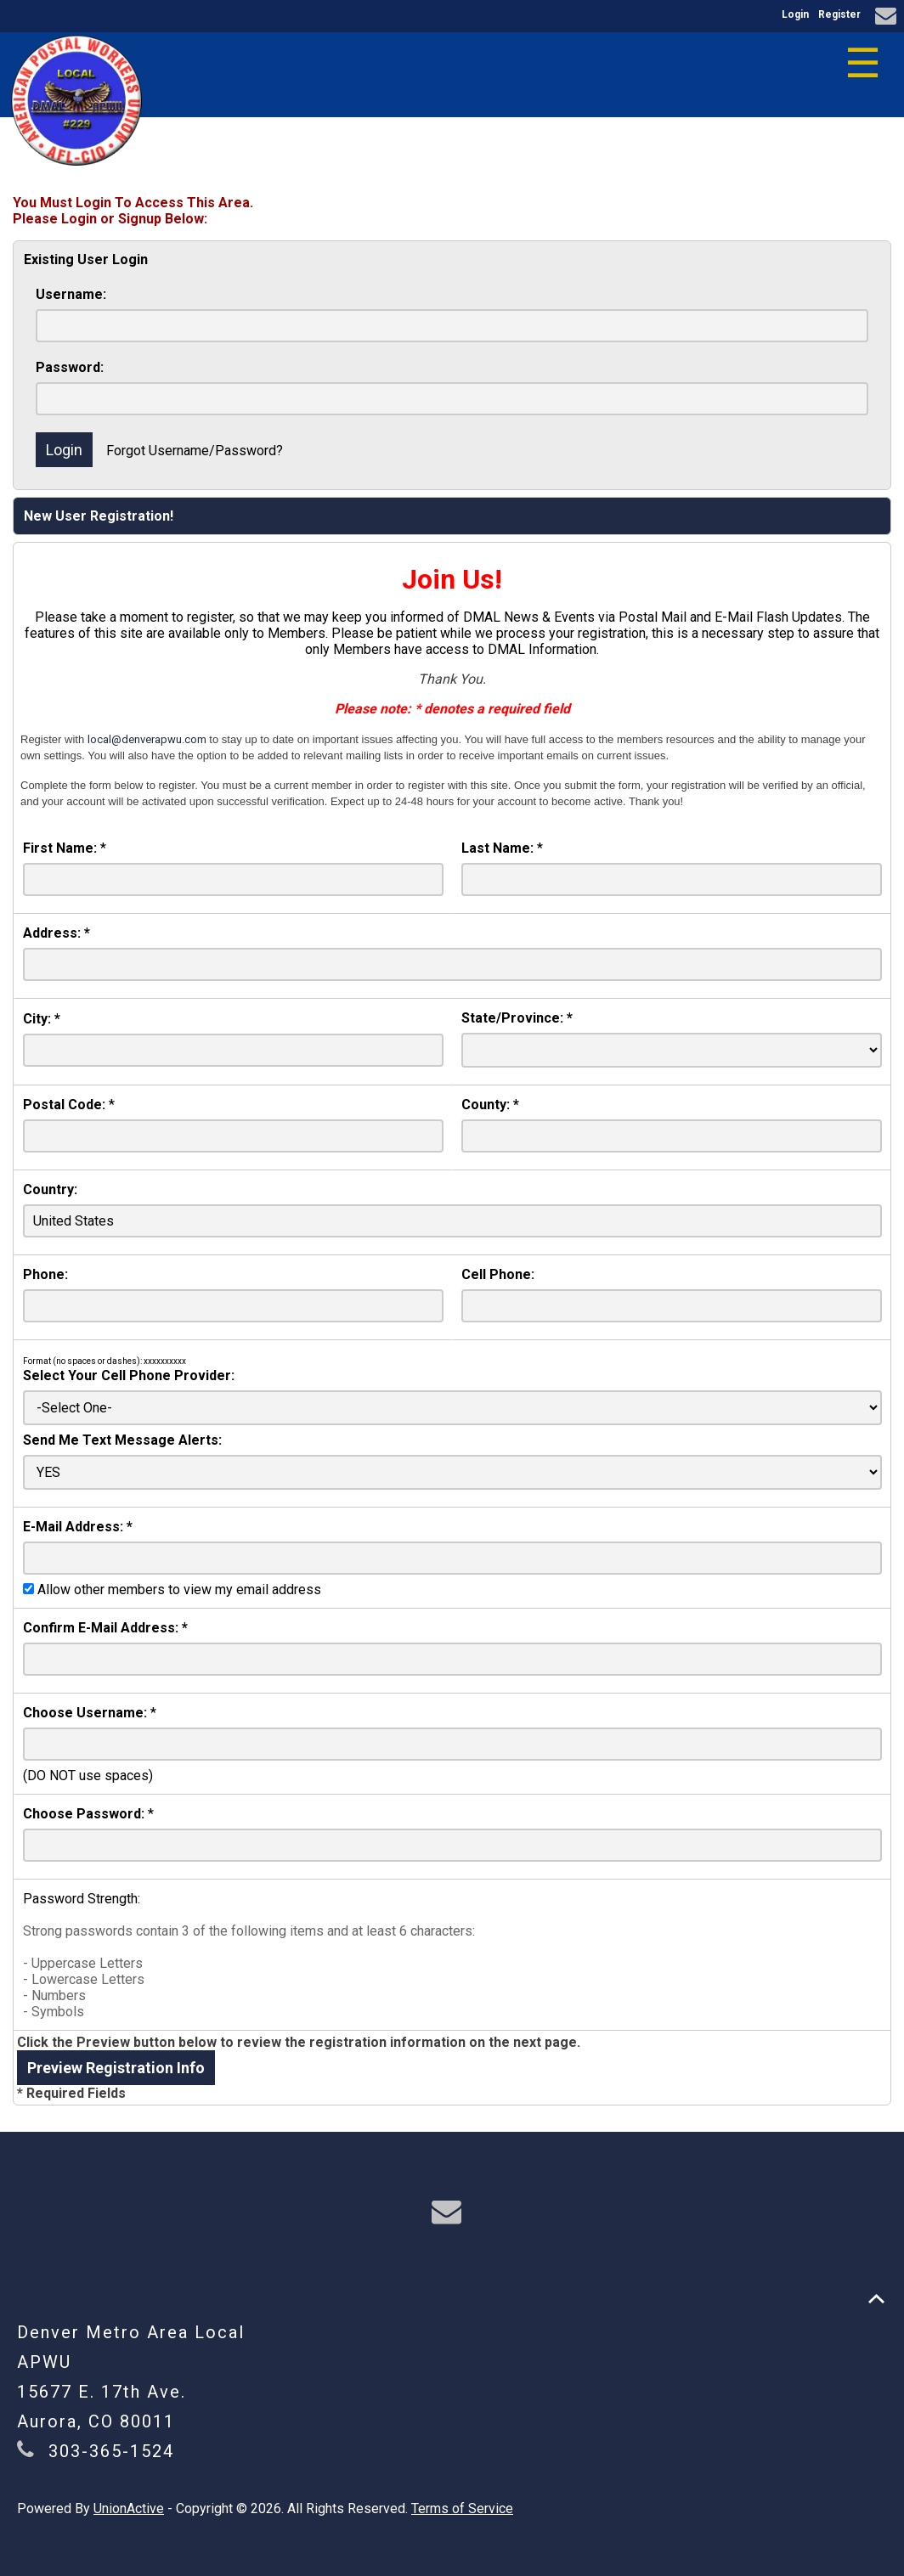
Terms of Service (462, 2508)
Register (839, 14)
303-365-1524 (111, 2451)
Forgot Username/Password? (194, 450)
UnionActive (128, 2508)
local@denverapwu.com (147, 739)
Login (795, 14)
